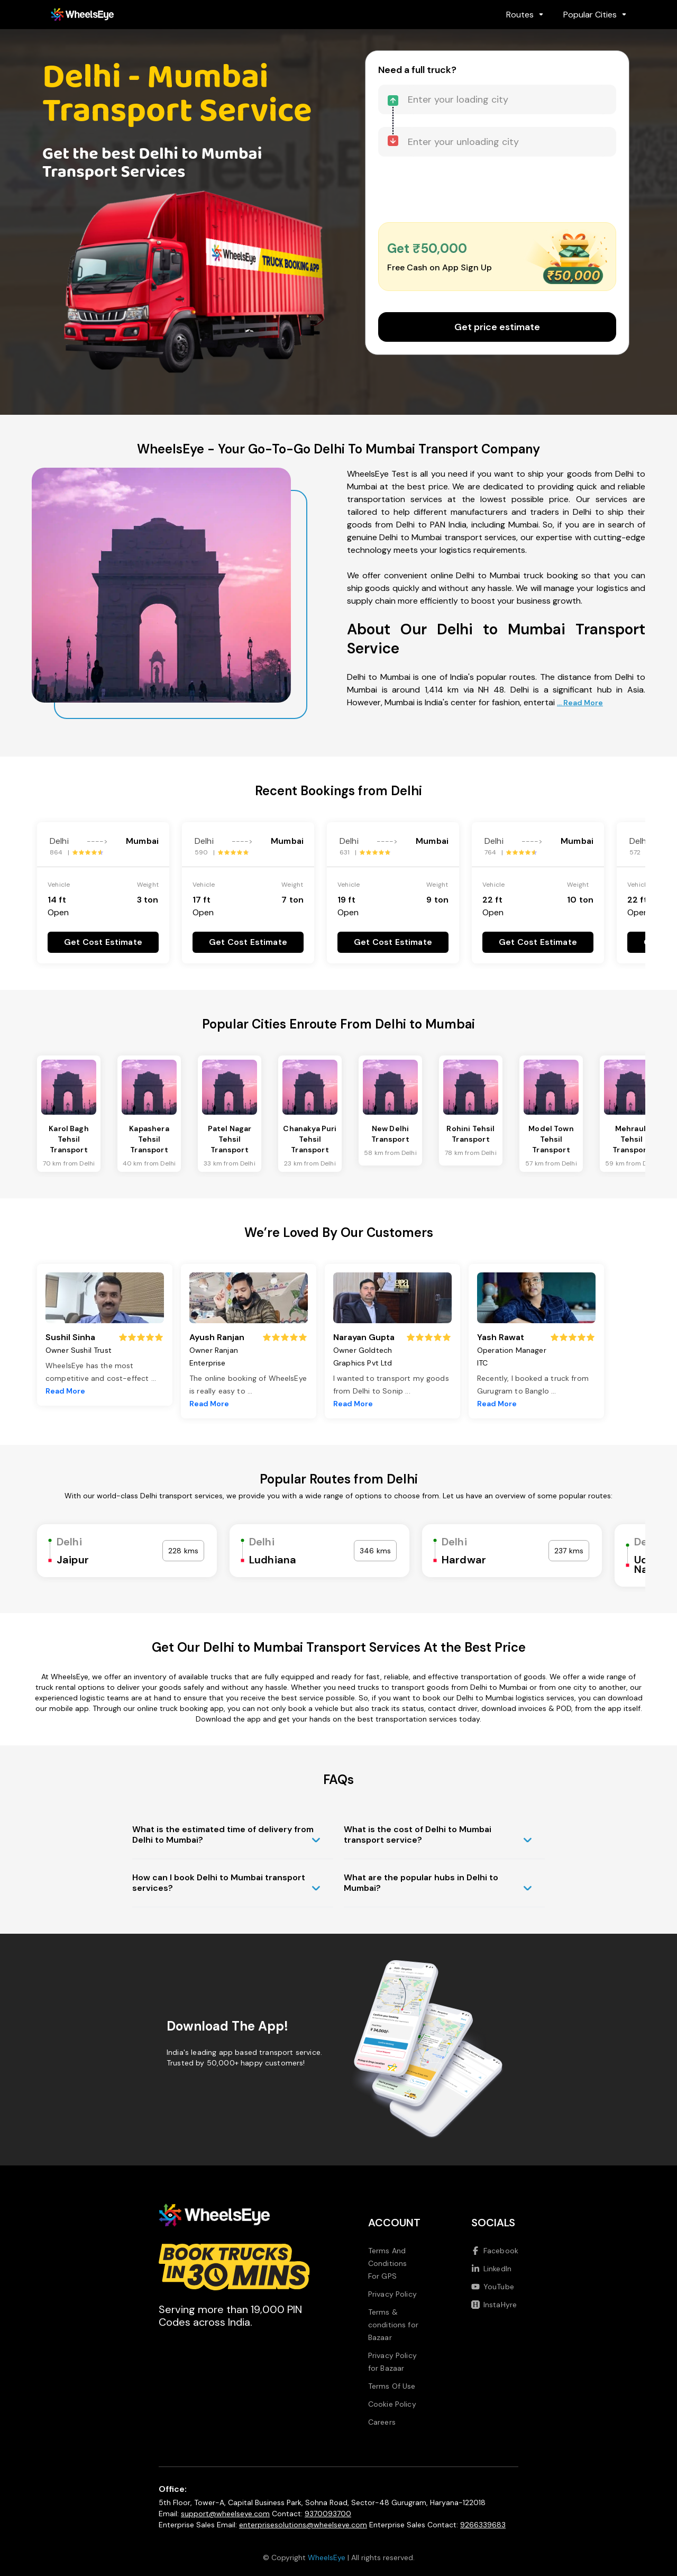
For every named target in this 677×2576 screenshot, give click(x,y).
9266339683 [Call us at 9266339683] (483, 2524)
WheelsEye (326, 2557)
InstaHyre (494, 2304)
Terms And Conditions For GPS (387, 2263)
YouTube (492, 2286)
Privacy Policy (392, 2294)
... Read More (580, 702)
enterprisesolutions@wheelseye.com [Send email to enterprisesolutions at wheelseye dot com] (303, 2524)
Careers (382, 2422)
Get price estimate (497, 327)
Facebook (494, 2250)
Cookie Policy (392, 2404)
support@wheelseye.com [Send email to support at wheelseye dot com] (225, 2513)
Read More (65, 1391)
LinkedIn (491, 2268)
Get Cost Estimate (103, 942)
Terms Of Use (392, 2386)
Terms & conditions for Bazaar (393, 2324)
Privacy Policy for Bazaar (392, 2362)
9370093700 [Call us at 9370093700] (328, 2513)
